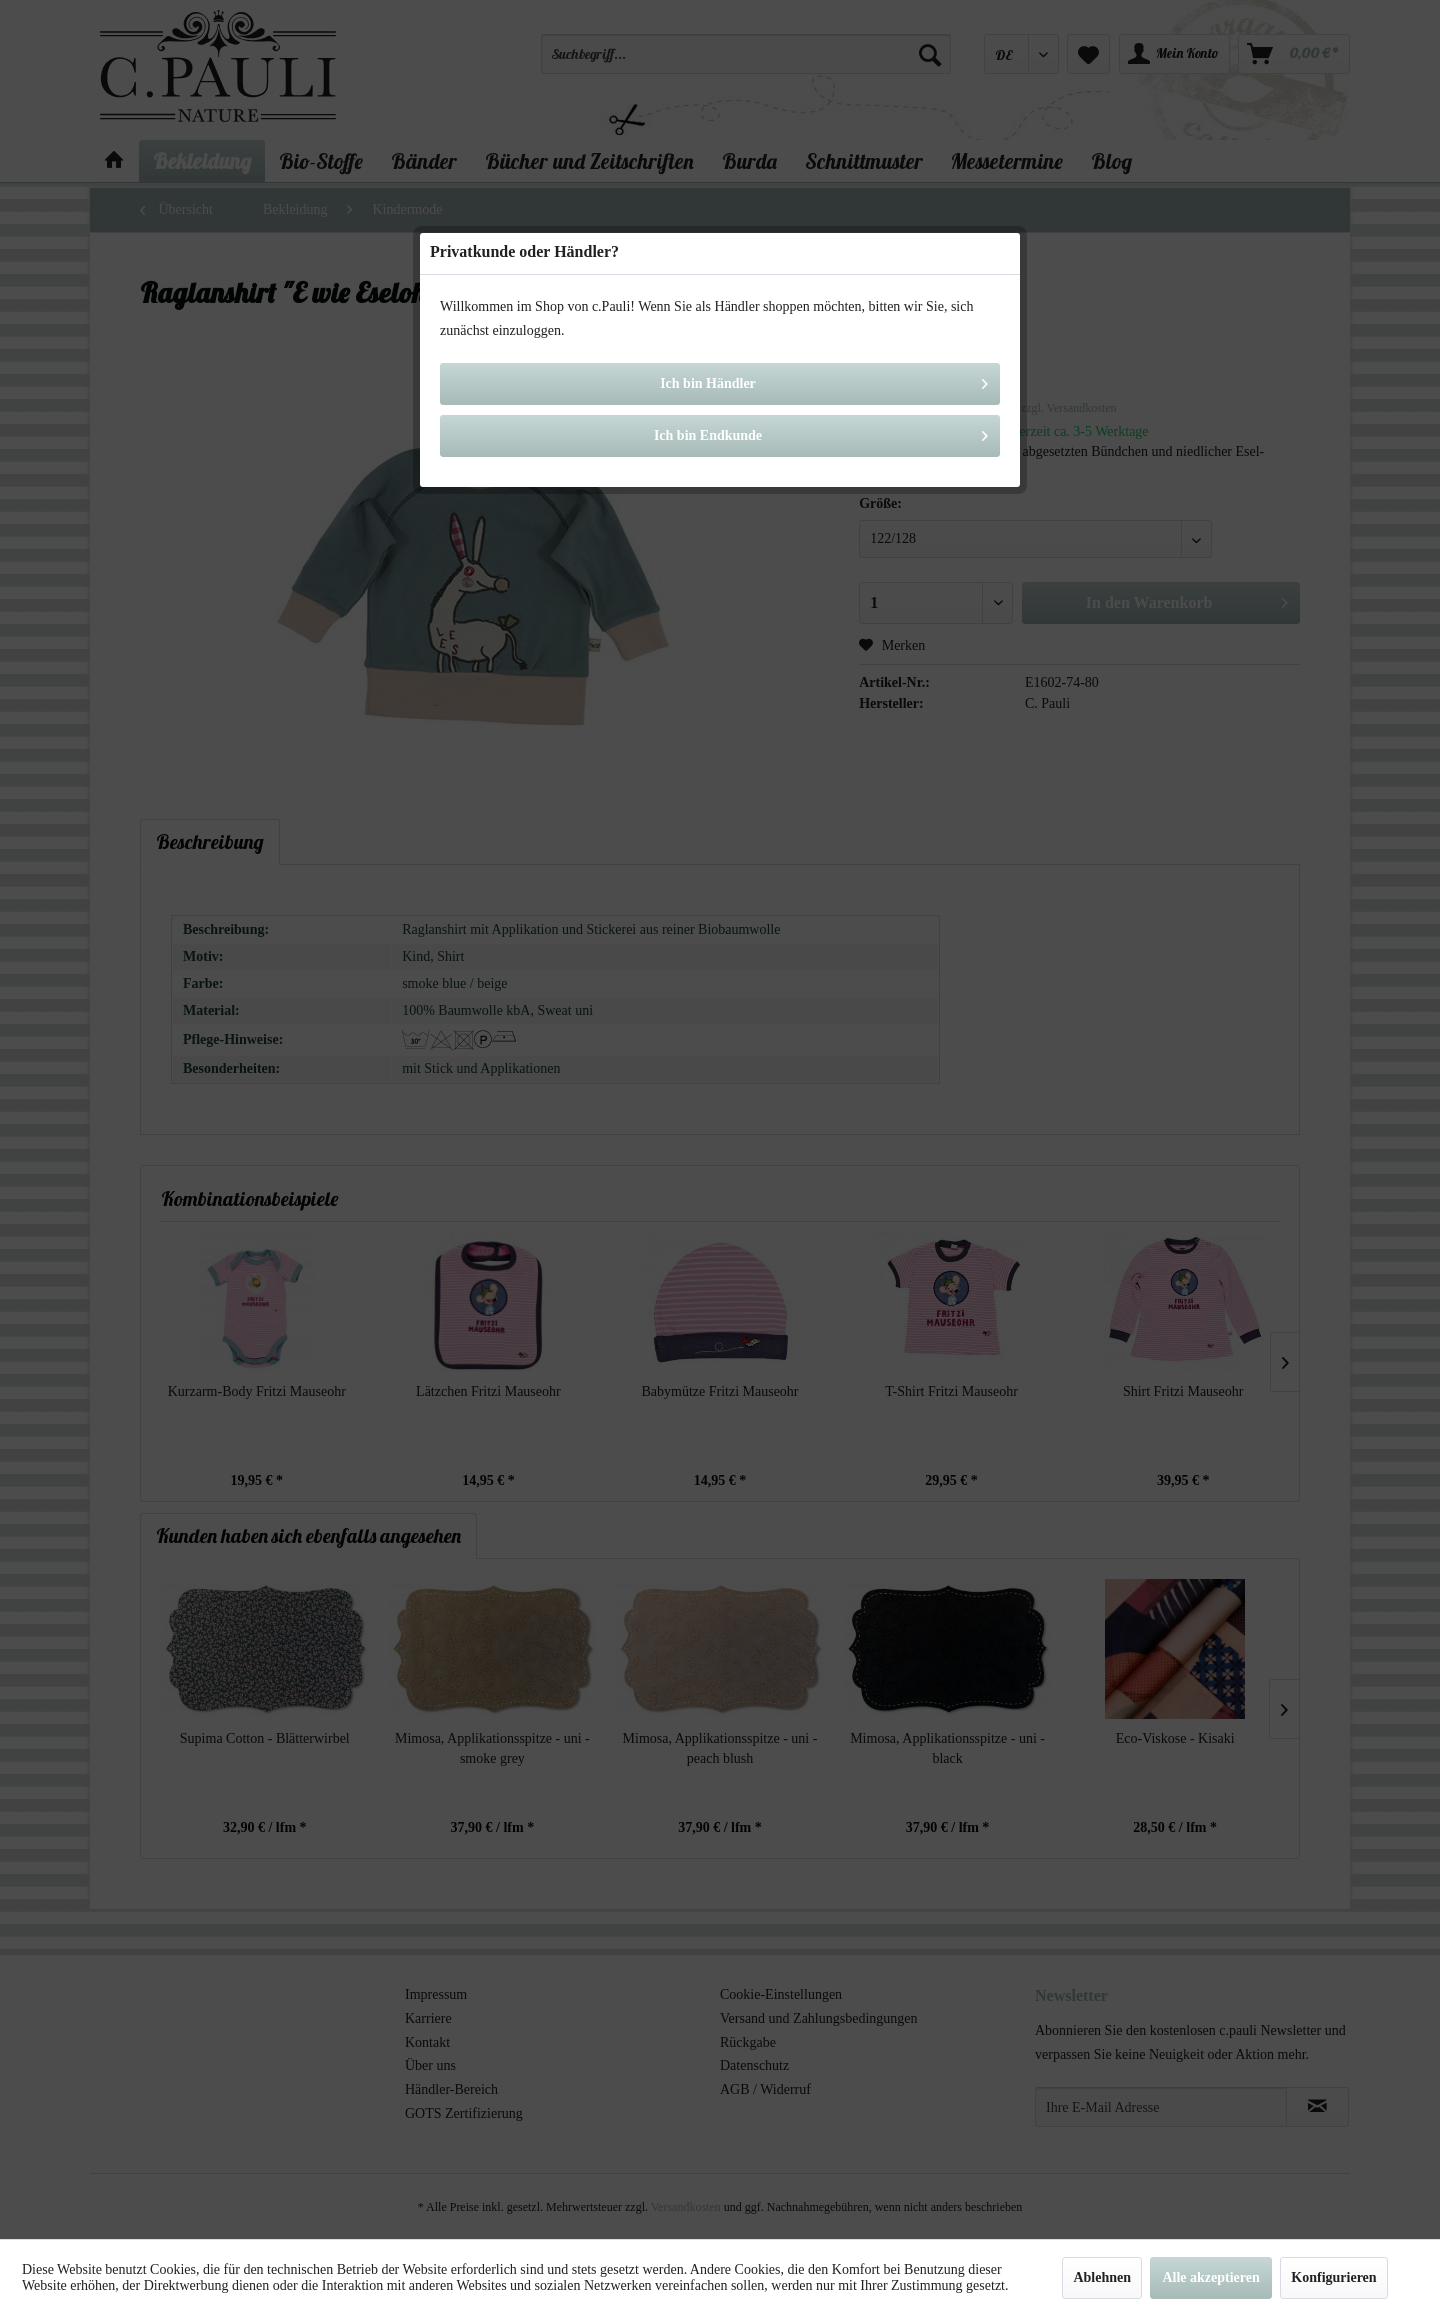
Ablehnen (1102, 2277)
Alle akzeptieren (1210, 2277)
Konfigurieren (1333, 2277)
